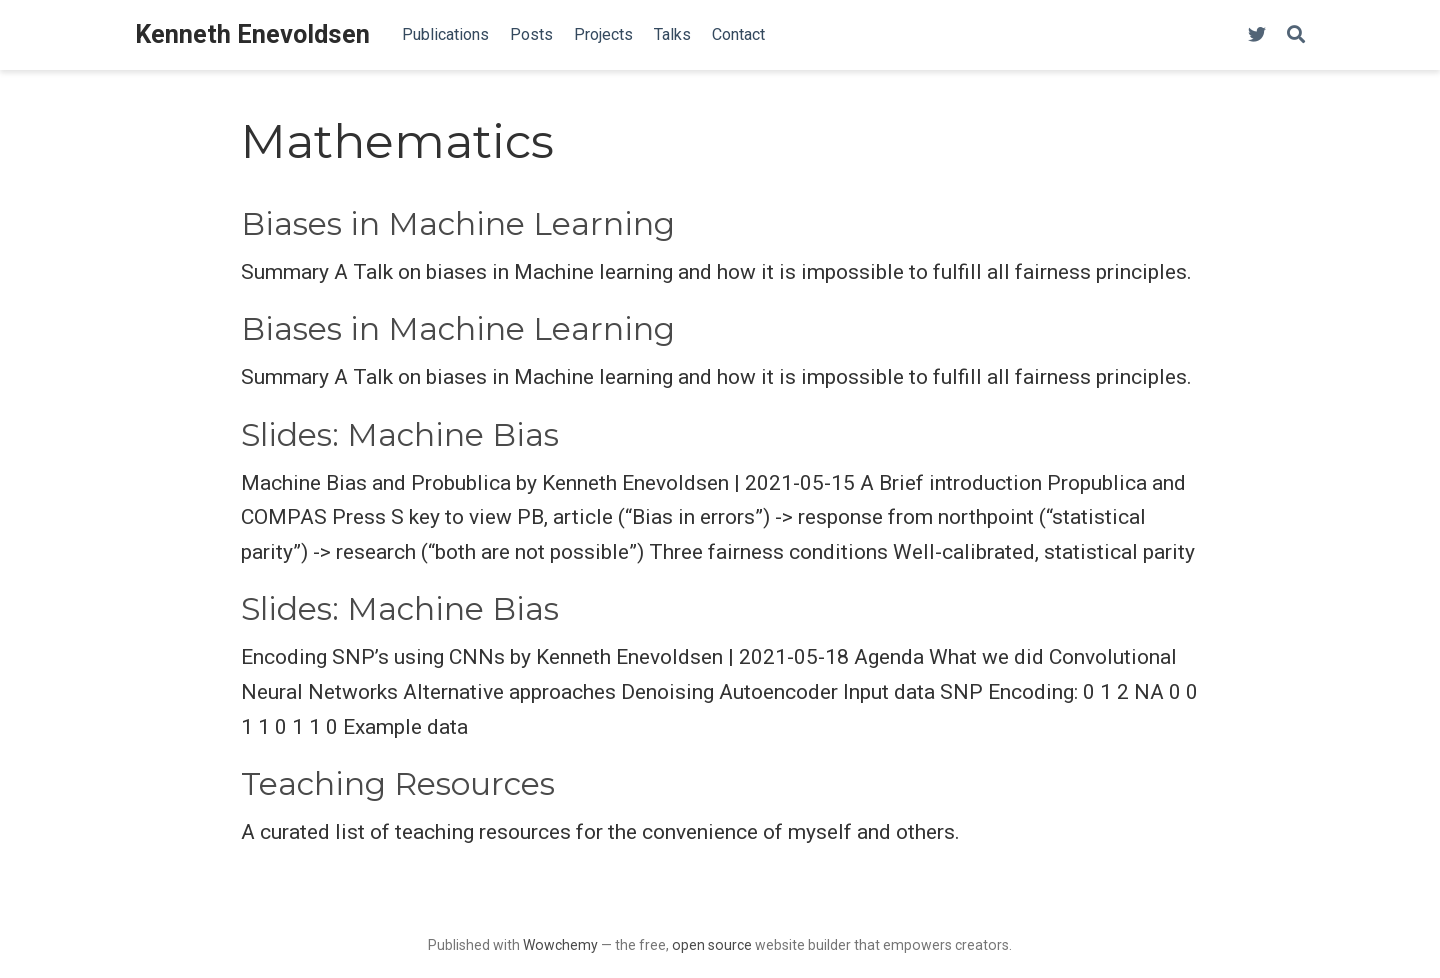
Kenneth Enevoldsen (252, 34)
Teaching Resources (398, 784)
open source (712, 945)
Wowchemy (560, 945)
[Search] (1296, 35)
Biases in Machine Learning (458, 224)
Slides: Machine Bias (400, 435)
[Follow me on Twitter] (1257, 35)
